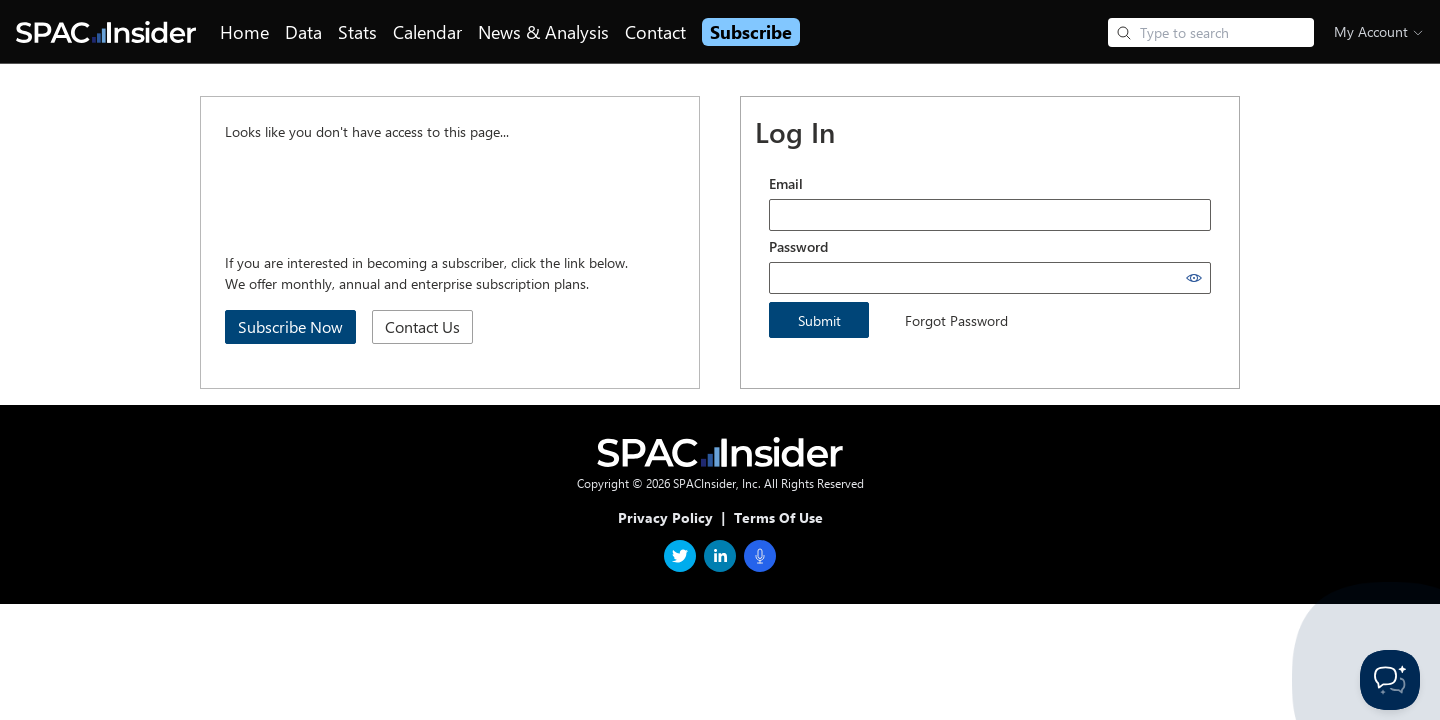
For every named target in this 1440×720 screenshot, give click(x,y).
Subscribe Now (290, 326)
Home (244, 32)
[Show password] (1194, 278)
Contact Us (422, 326)
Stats (357, 32)
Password (798, 246)
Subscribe (751, 32)
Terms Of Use (778, 517)
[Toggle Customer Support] (1390, 680)
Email (786, 183)
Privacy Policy (665, 517)
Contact (655, 32)
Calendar (427, 32)
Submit (819, 320)
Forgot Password (956, 320)
